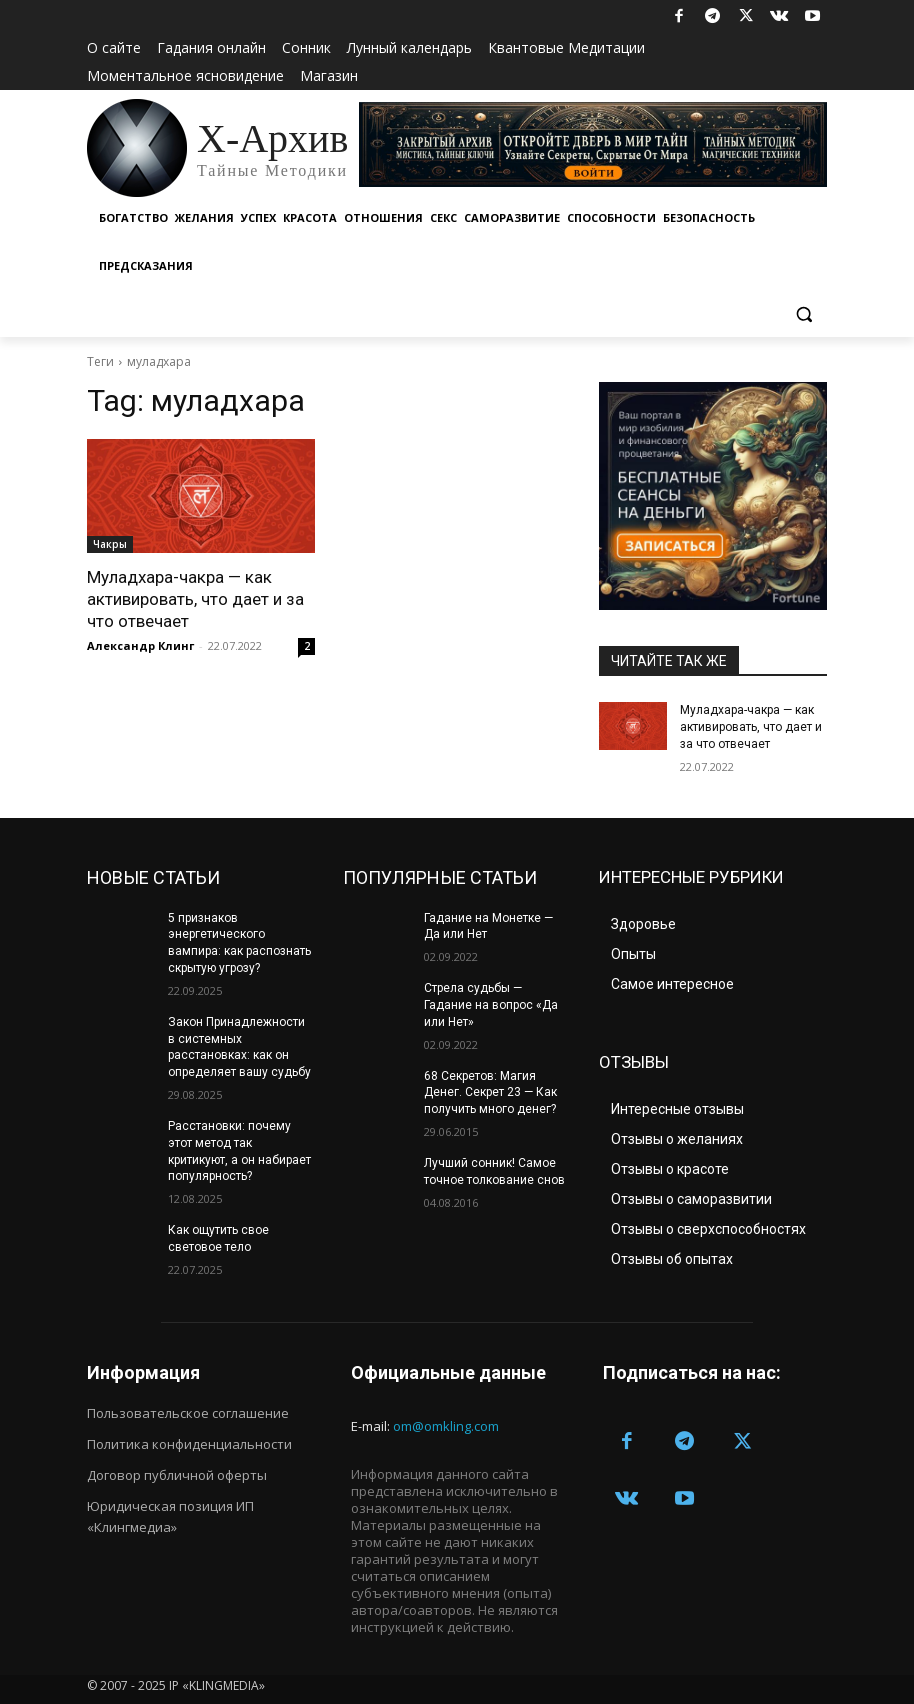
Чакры (110, 544)
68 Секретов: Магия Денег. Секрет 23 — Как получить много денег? (490, 1093)
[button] (803, 314)
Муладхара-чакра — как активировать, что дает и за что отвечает (195, 599)
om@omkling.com (446, 1426)
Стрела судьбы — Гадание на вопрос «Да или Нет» (491, 1005)
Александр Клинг (140, 645)
